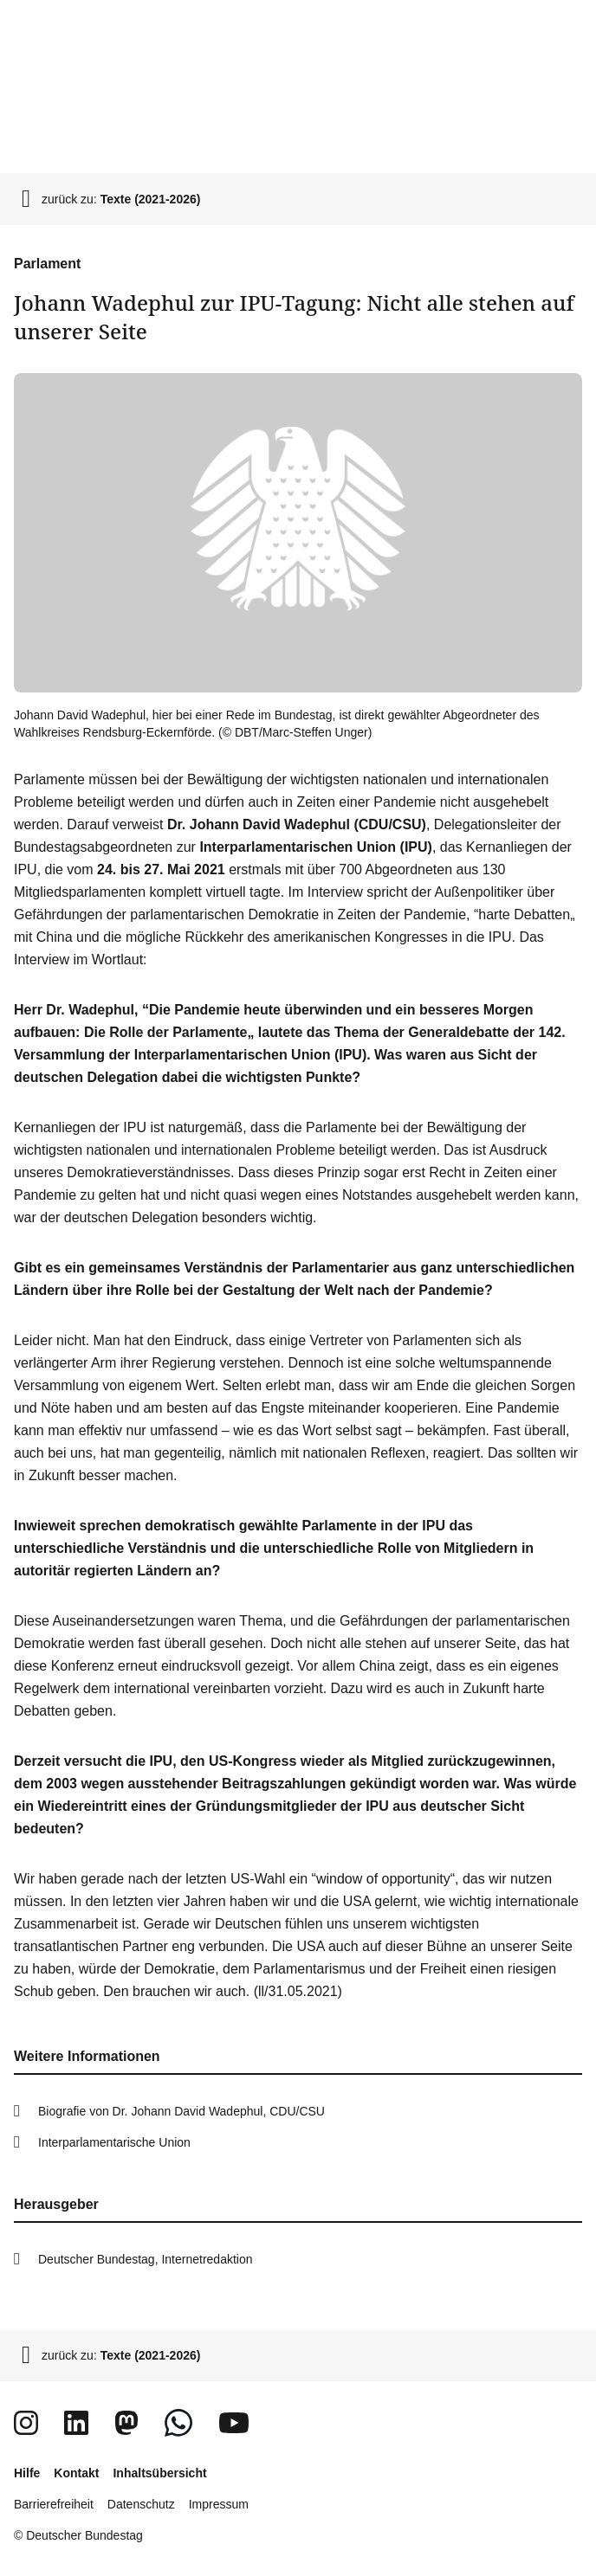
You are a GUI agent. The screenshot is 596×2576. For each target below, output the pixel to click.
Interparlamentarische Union (114, 2142)
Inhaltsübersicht (159, 2473)
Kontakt (76, 2473)
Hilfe (27, 2473)
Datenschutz (141, 2504)
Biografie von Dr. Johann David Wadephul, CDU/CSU (181, 2111)
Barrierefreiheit (54, 2504)
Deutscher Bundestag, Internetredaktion (145, 2259)
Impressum (219, 2504)
